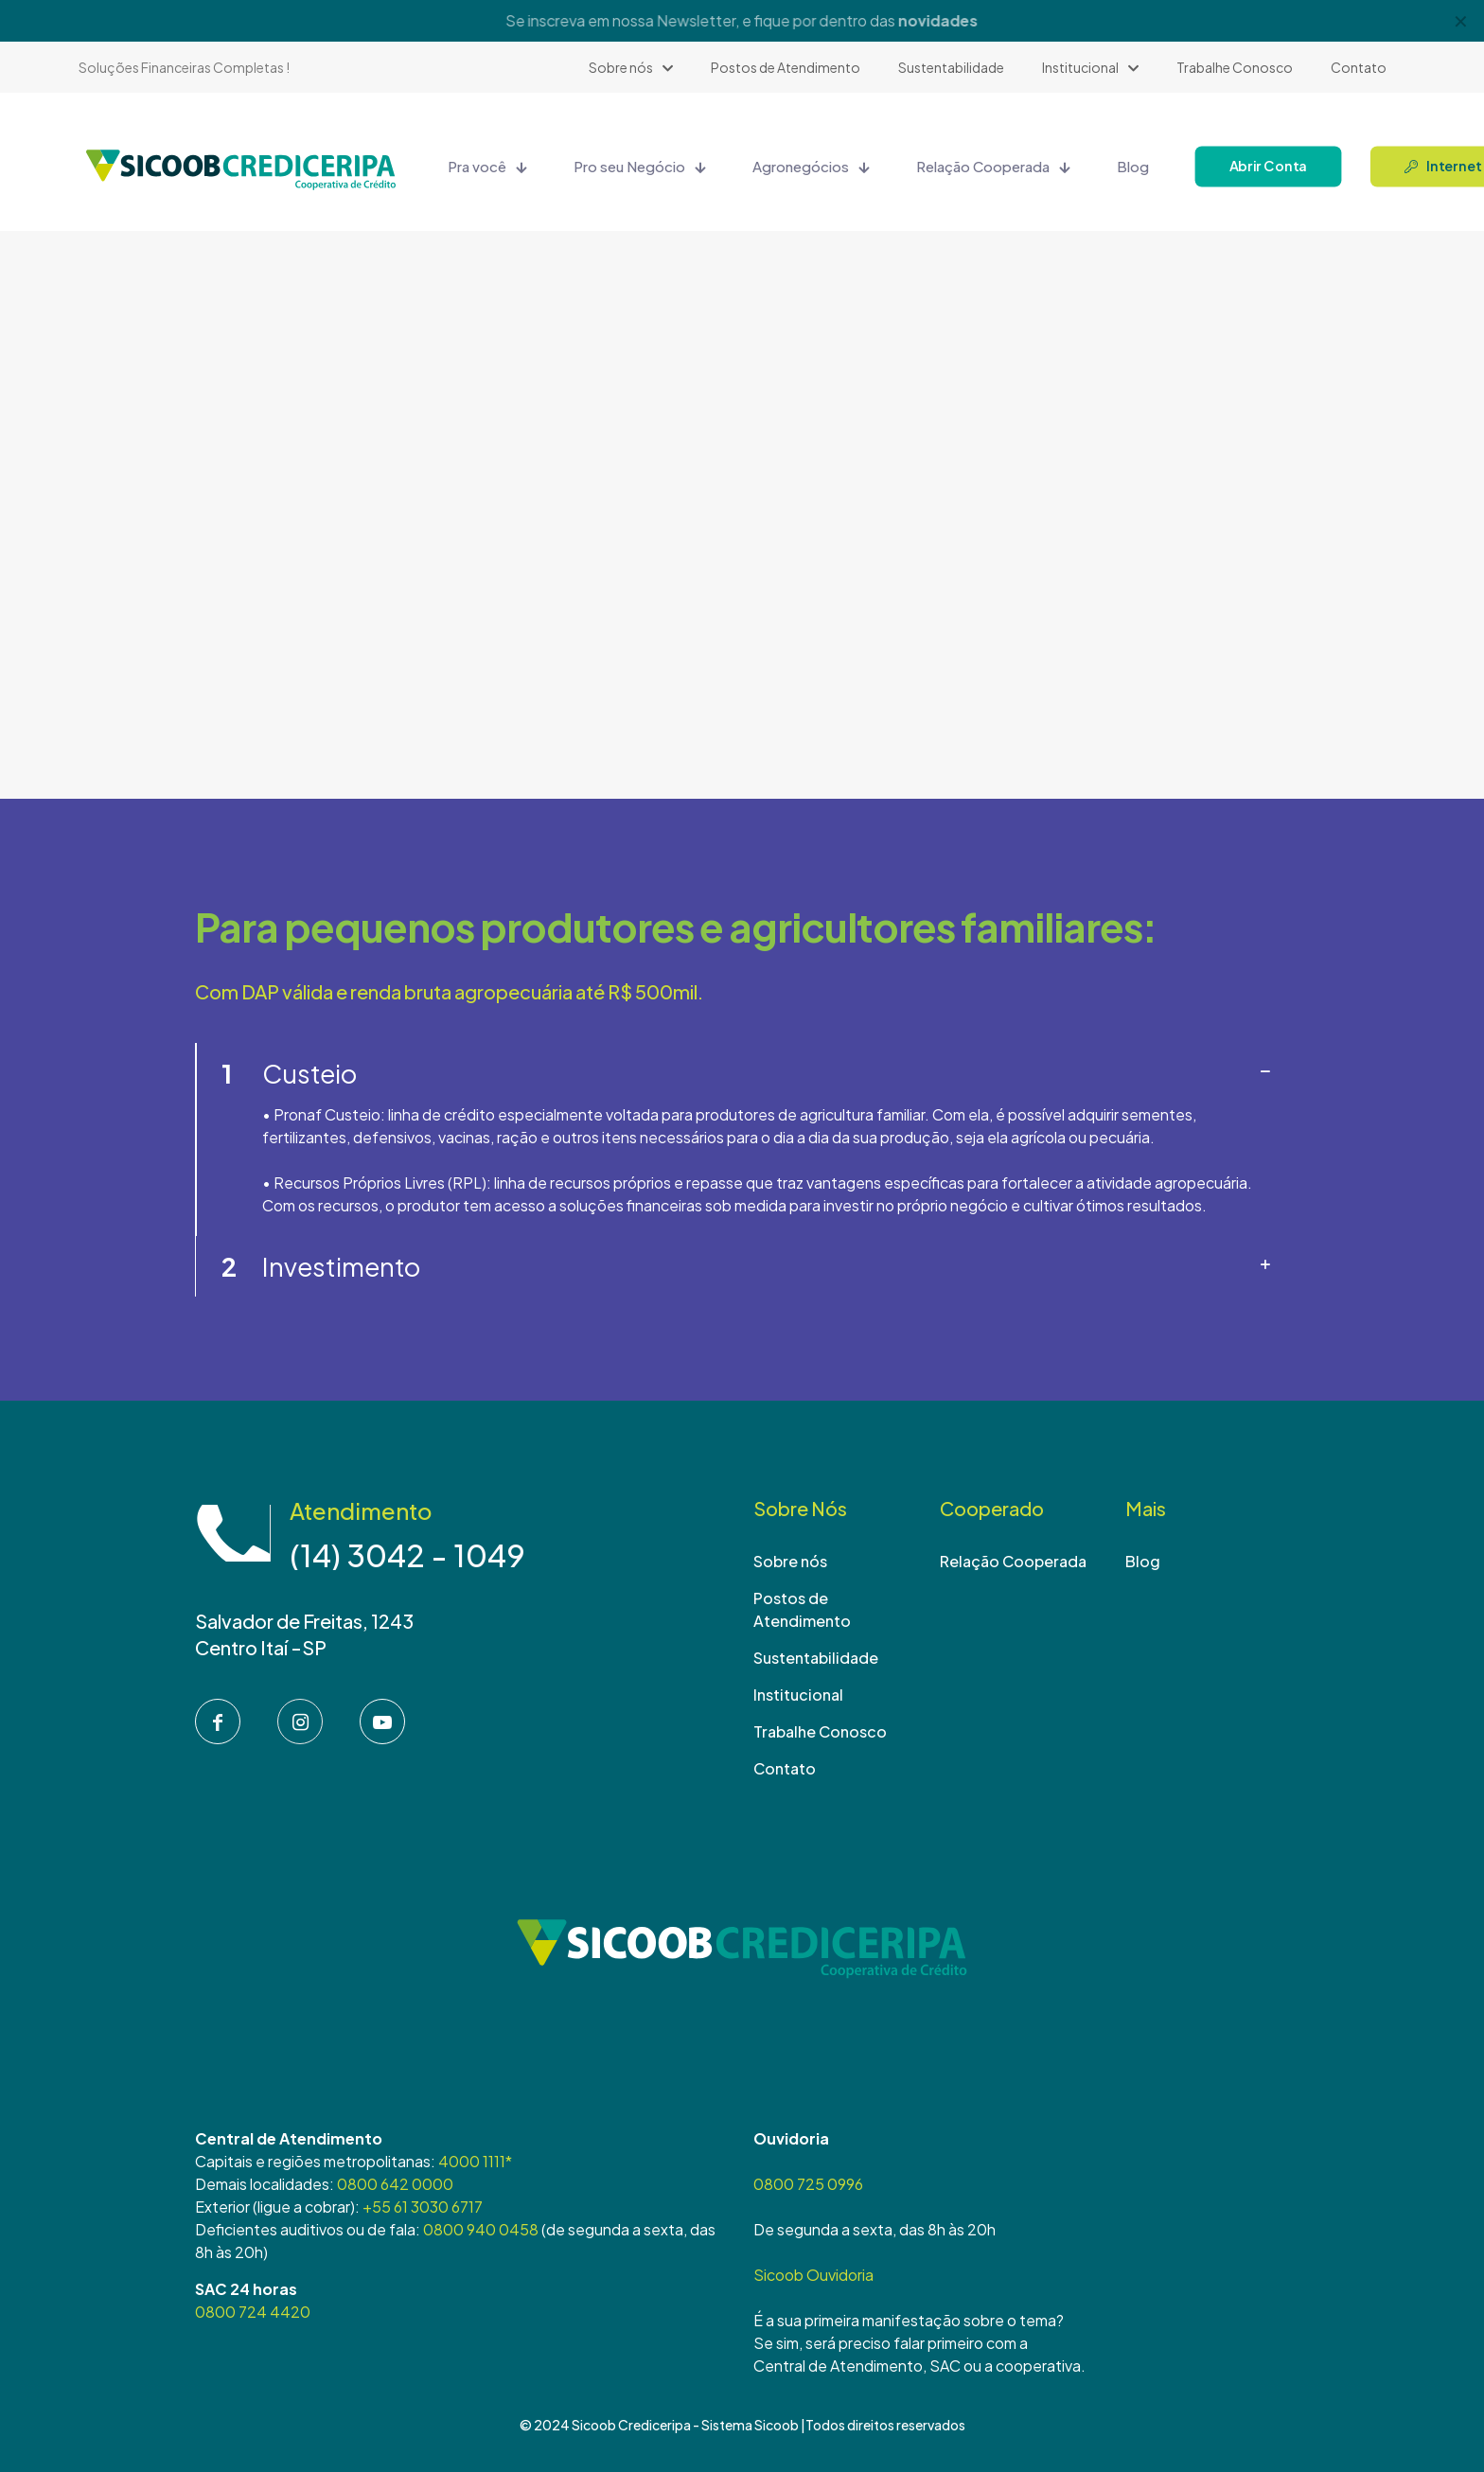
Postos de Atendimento (802, 1609)
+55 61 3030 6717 (422, 2206)
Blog (1142, 1561)
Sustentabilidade (815, 1658)
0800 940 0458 (481, 2229)
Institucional (798, 1694)
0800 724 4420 (252, 2312)
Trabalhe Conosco (820, 1731)
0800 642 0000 (395, 2184)
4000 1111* (475, 2161)
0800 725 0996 (808, 2184)
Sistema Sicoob (750, 2424)
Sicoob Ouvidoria (813, 2275)
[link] (742, 1139)
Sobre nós (790, 1561)
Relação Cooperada (1013, 1561)
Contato (784, 1768)
